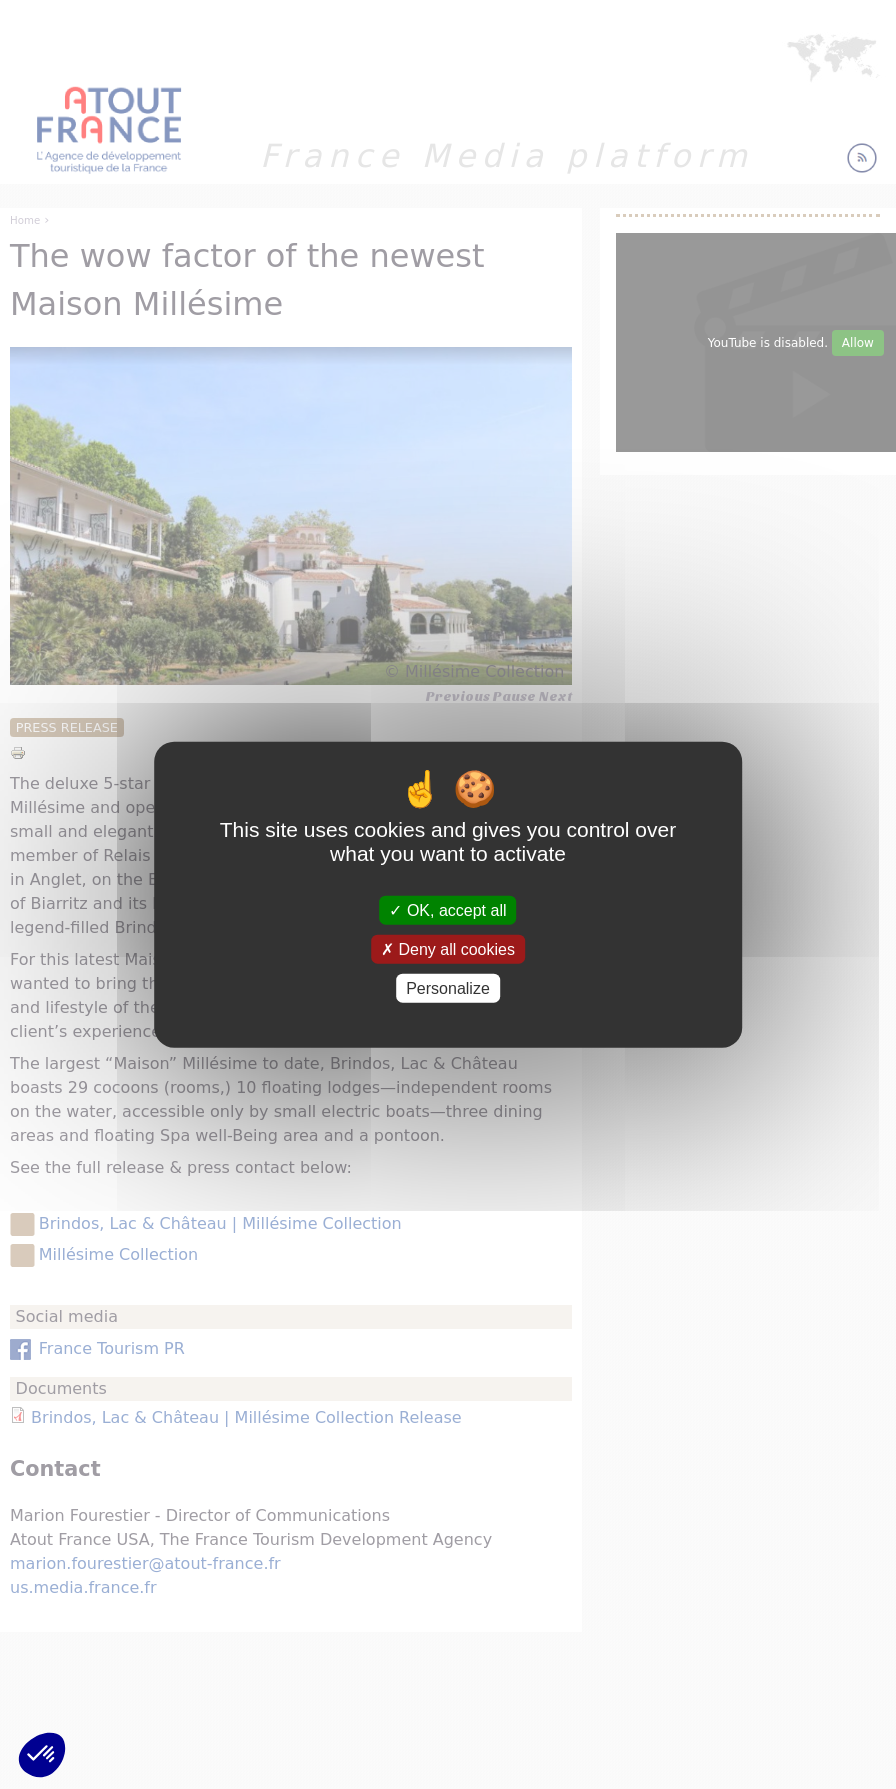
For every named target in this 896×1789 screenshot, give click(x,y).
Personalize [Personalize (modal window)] (448, 988)
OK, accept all (447, 909)
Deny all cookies (448, 948)
